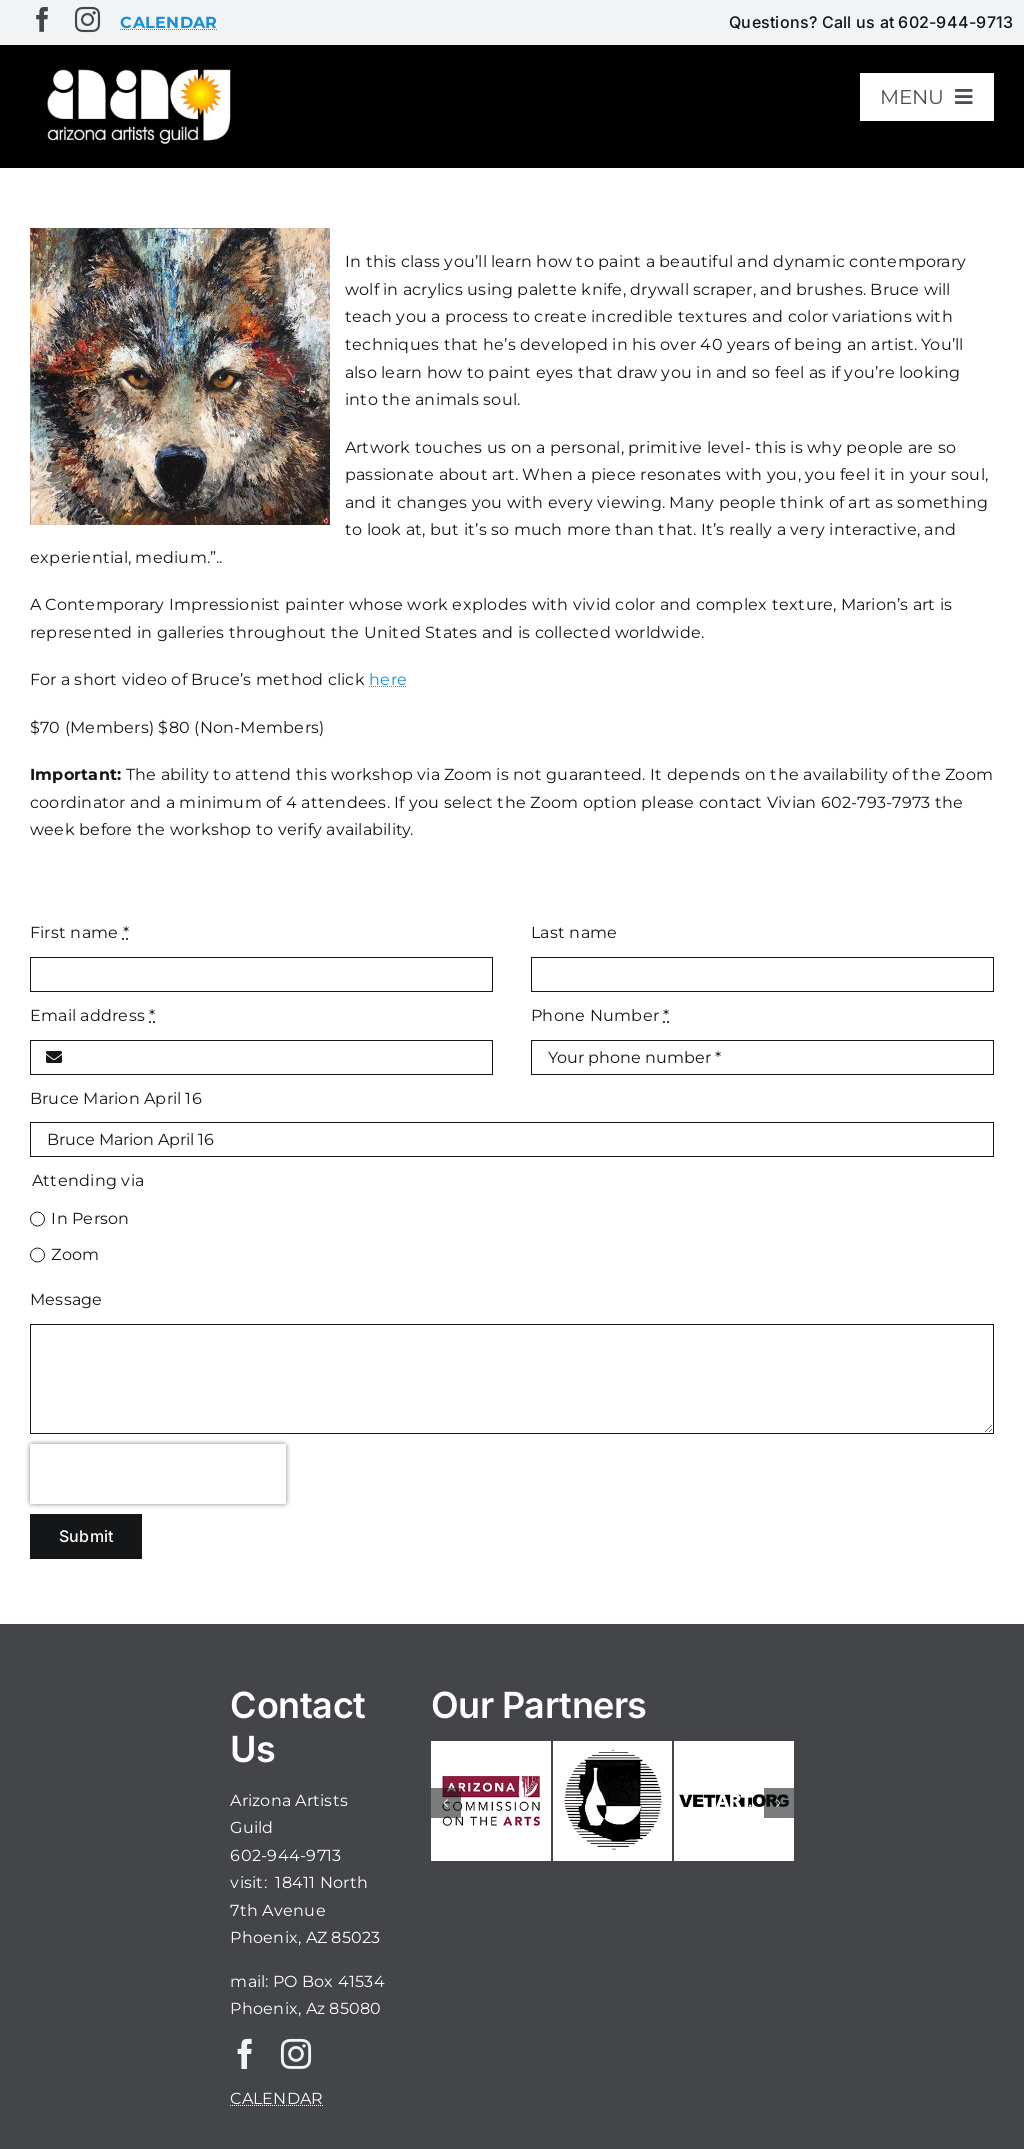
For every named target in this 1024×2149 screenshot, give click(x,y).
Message (66, 1299)
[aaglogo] (136, 71)
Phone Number (600, 1015)
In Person (90, 1218)
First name (79, 932)
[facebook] (42, 19)
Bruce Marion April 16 (116, 1098)
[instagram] (87, 19)
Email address (93, 1015)
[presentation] (158, 1474)
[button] (446, 1803)
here (388, 679)
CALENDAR (276, 2098)
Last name (574, 932)
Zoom (75, 1254)
